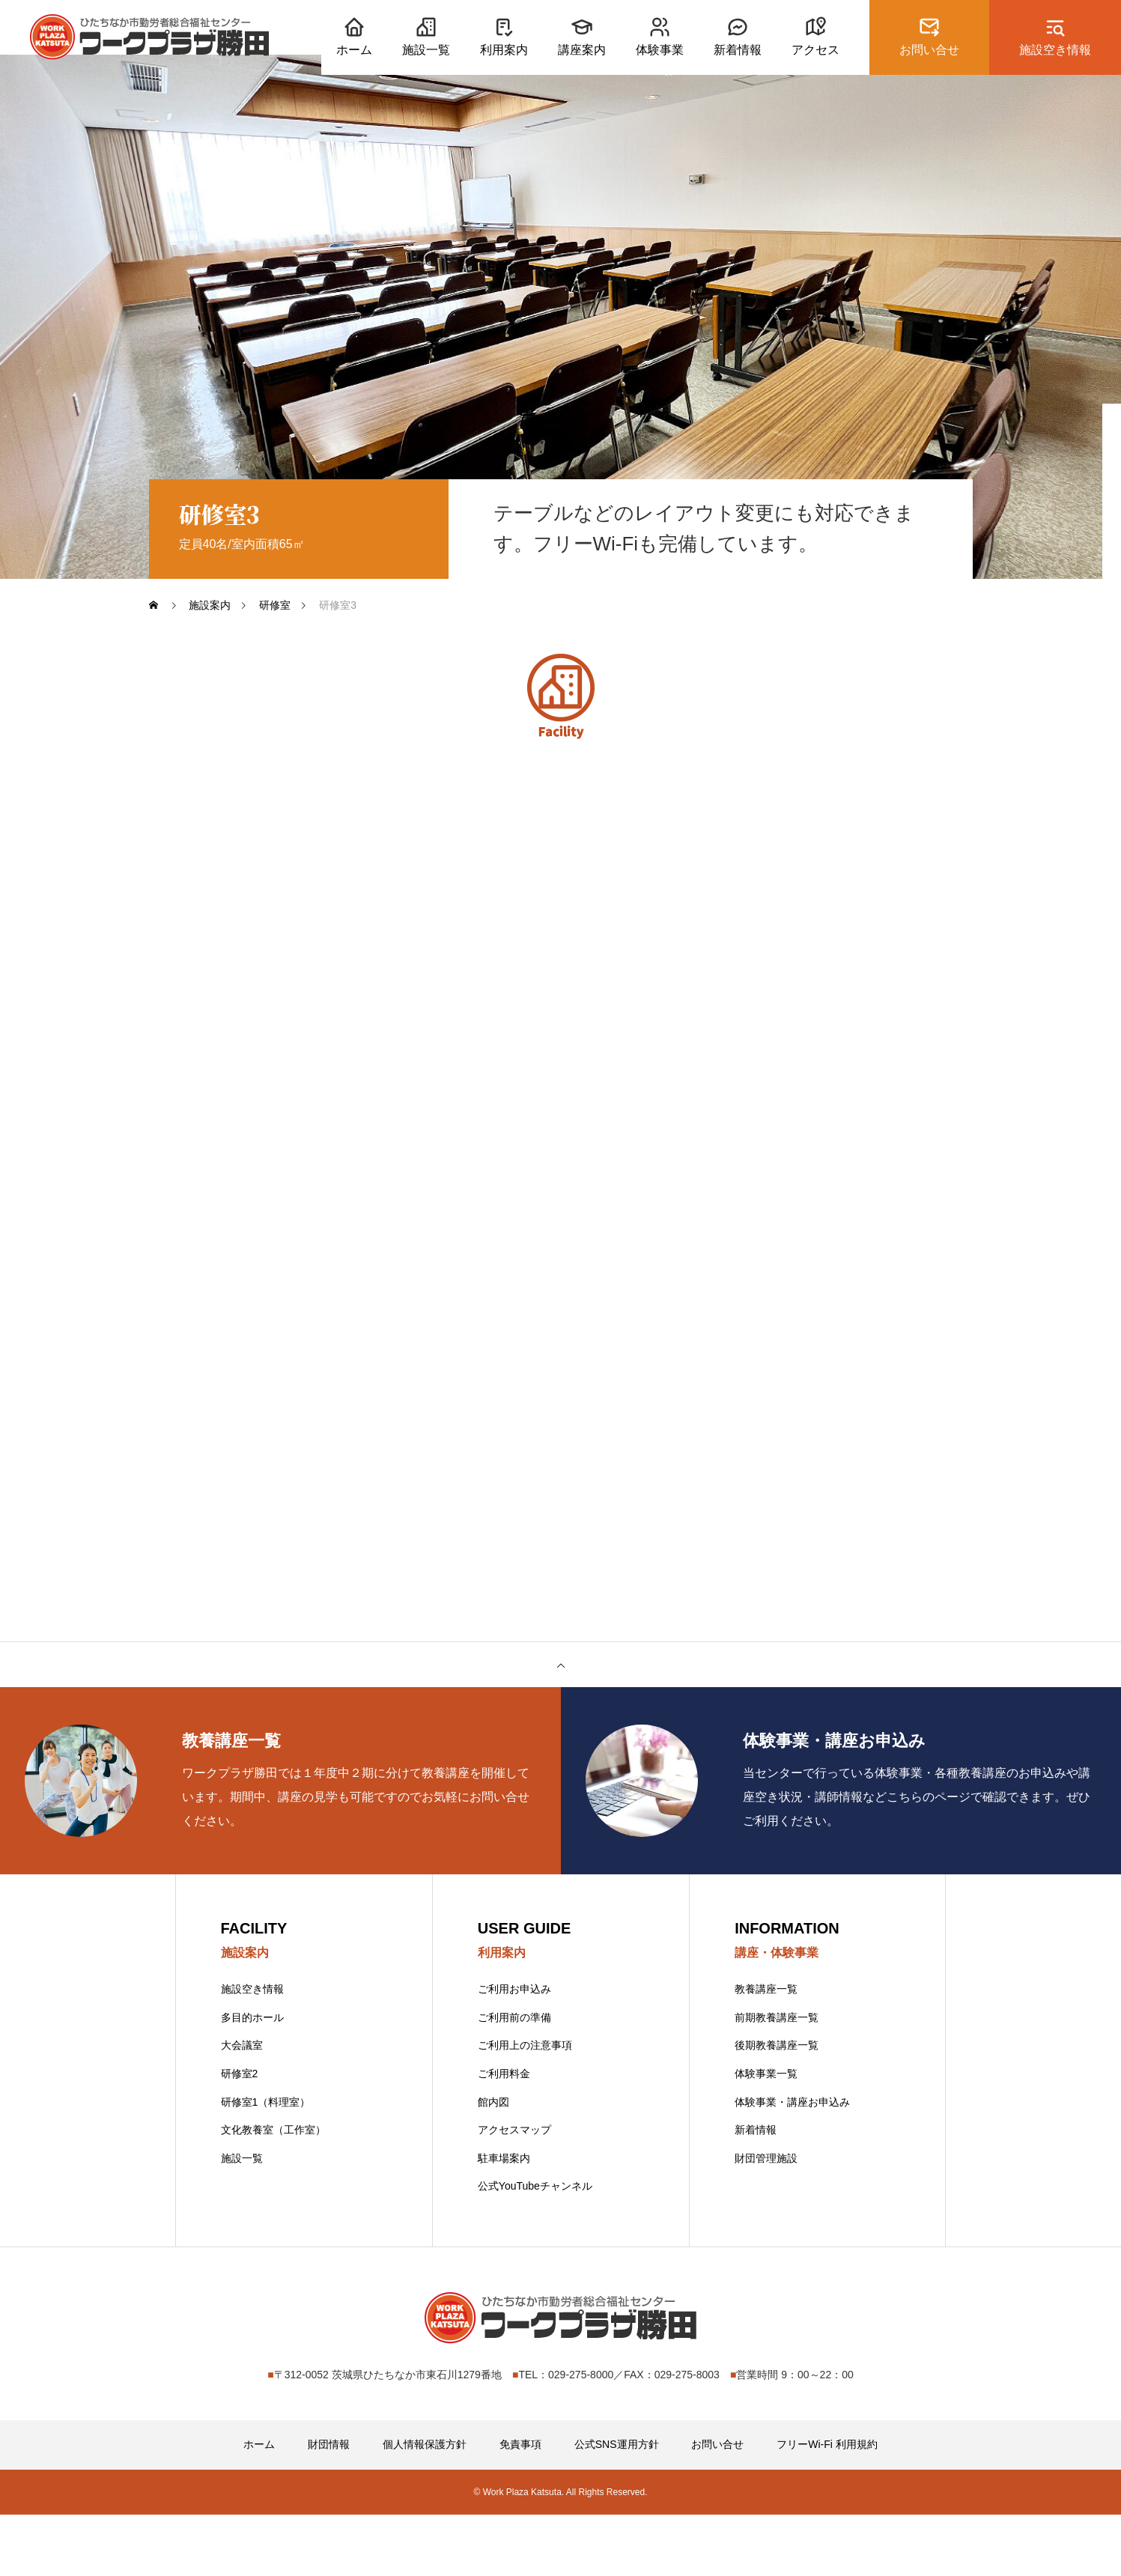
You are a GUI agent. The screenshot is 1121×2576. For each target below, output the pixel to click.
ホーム (259, 2506)
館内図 (493, 2163)
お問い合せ (717, 2506)
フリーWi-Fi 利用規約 (827, 2506)
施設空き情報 (252, 2050)
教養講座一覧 (766, 2050)
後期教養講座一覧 (776, 2106)
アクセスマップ (514, 2191)
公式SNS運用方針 (616, 2506)
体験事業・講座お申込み (792, 2163)
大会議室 (242, 2106)
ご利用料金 (504, 2134)
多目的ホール (252, 2078)
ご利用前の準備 (514, 2078)
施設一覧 (242, 2219)
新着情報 (756, 2191)
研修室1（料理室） (266, 2163)
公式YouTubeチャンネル (535, 2247)
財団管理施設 (766, 2219)
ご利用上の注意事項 (525, 2106)
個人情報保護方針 (425, 2506)
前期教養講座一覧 (776, 2078)
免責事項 (520, 2506)
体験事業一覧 (766, 2134)
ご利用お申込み (514, 2050)
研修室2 (239, 2134)
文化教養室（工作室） (273, 2191)
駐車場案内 (504, 2219)
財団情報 (329, 2506)
